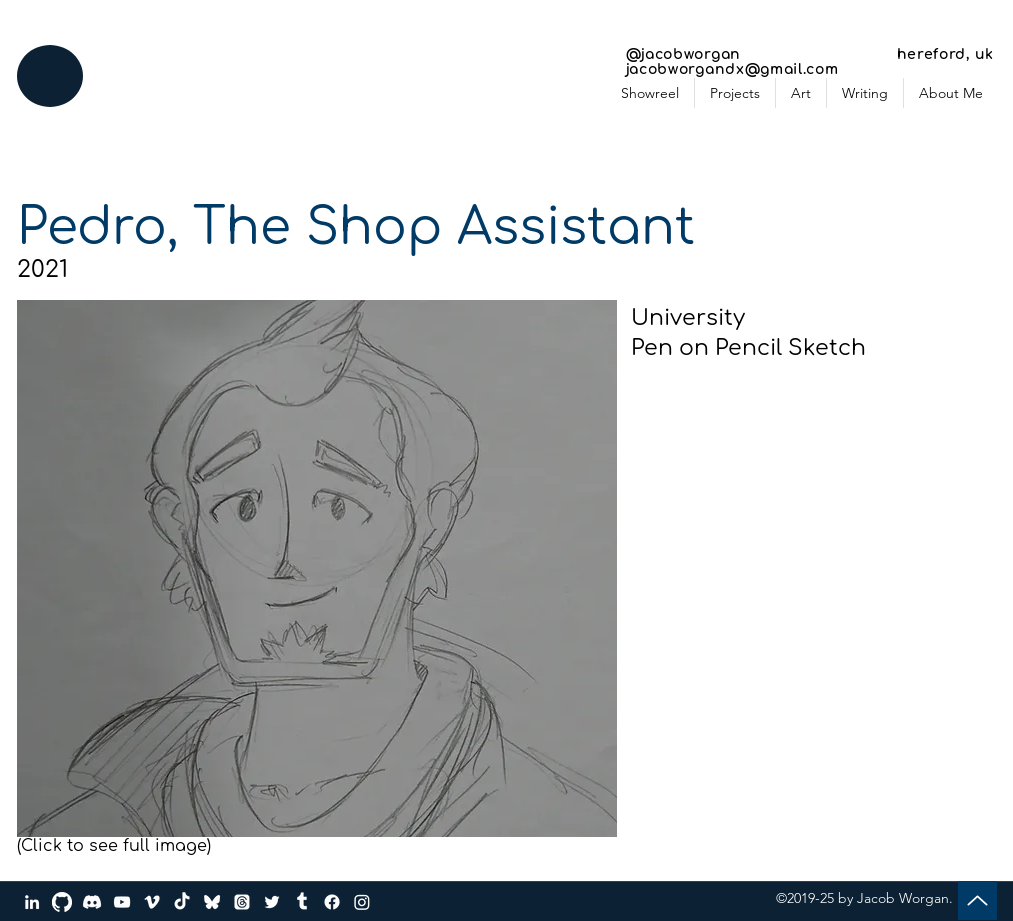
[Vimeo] (152, 902)
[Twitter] (272, 902)
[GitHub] (62, 902)
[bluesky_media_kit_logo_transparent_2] (212, 902)
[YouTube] (122, 902)
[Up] (977, 900)
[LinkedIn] (32, 902)
